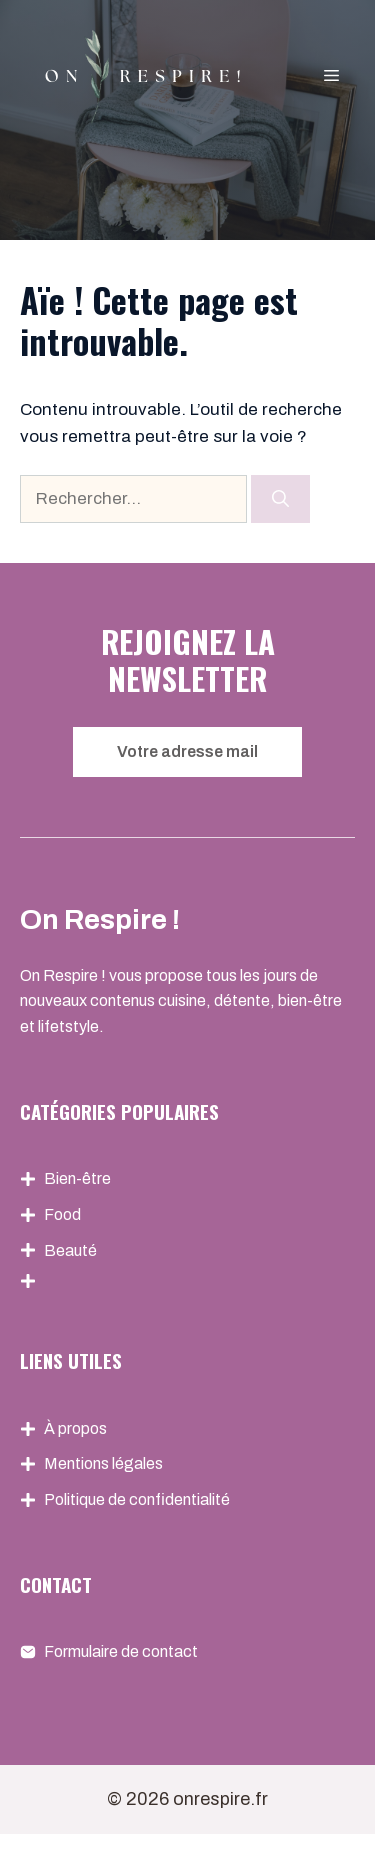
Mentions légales (103, 1463)
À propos (75, 1428)
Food (62, 1214)
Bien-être (77, 1178)
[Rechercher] (280, 499)
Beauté (70, 1250)
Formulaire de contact (121, 1651)
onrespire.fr (220, 1799)
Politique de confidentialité (137, 1499)
